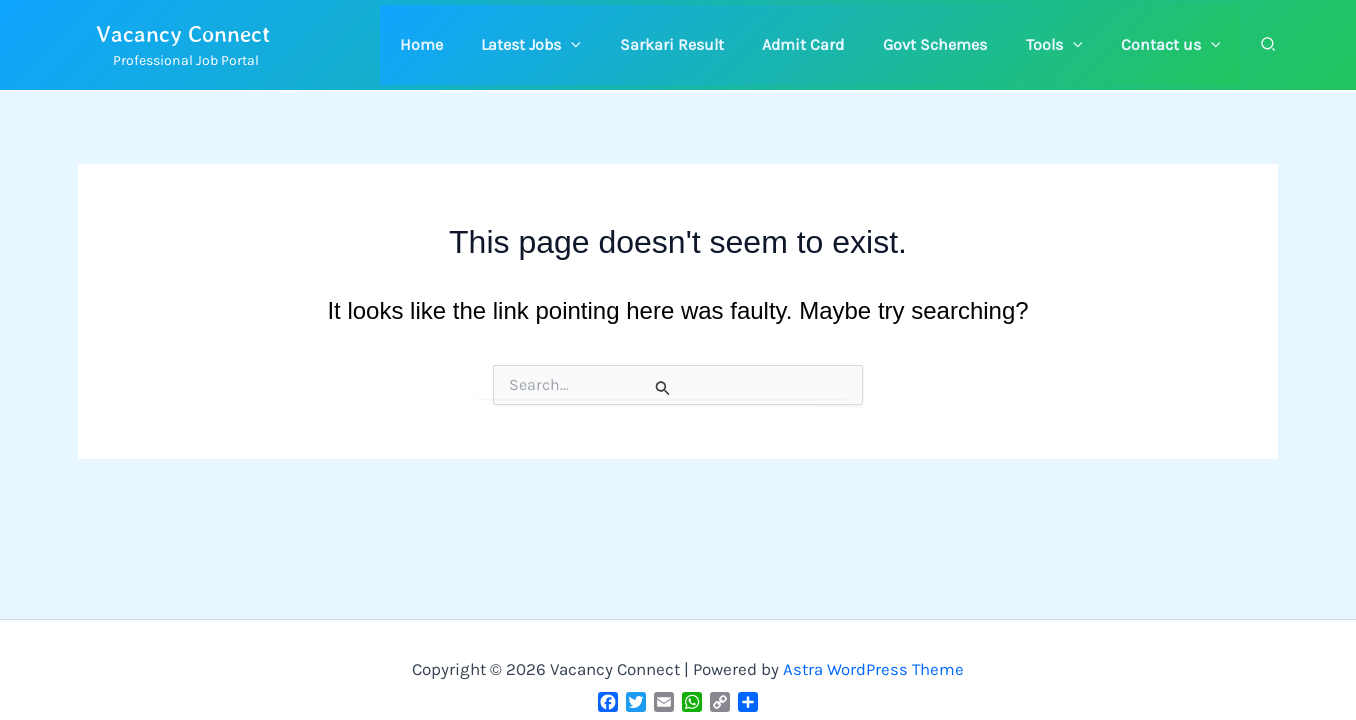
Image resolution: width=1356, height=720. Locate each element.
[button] (568, 45)
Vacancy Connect (183, 33)
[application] (608, 45)
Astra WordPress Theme (874, 669)
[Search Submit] (663, 388)
